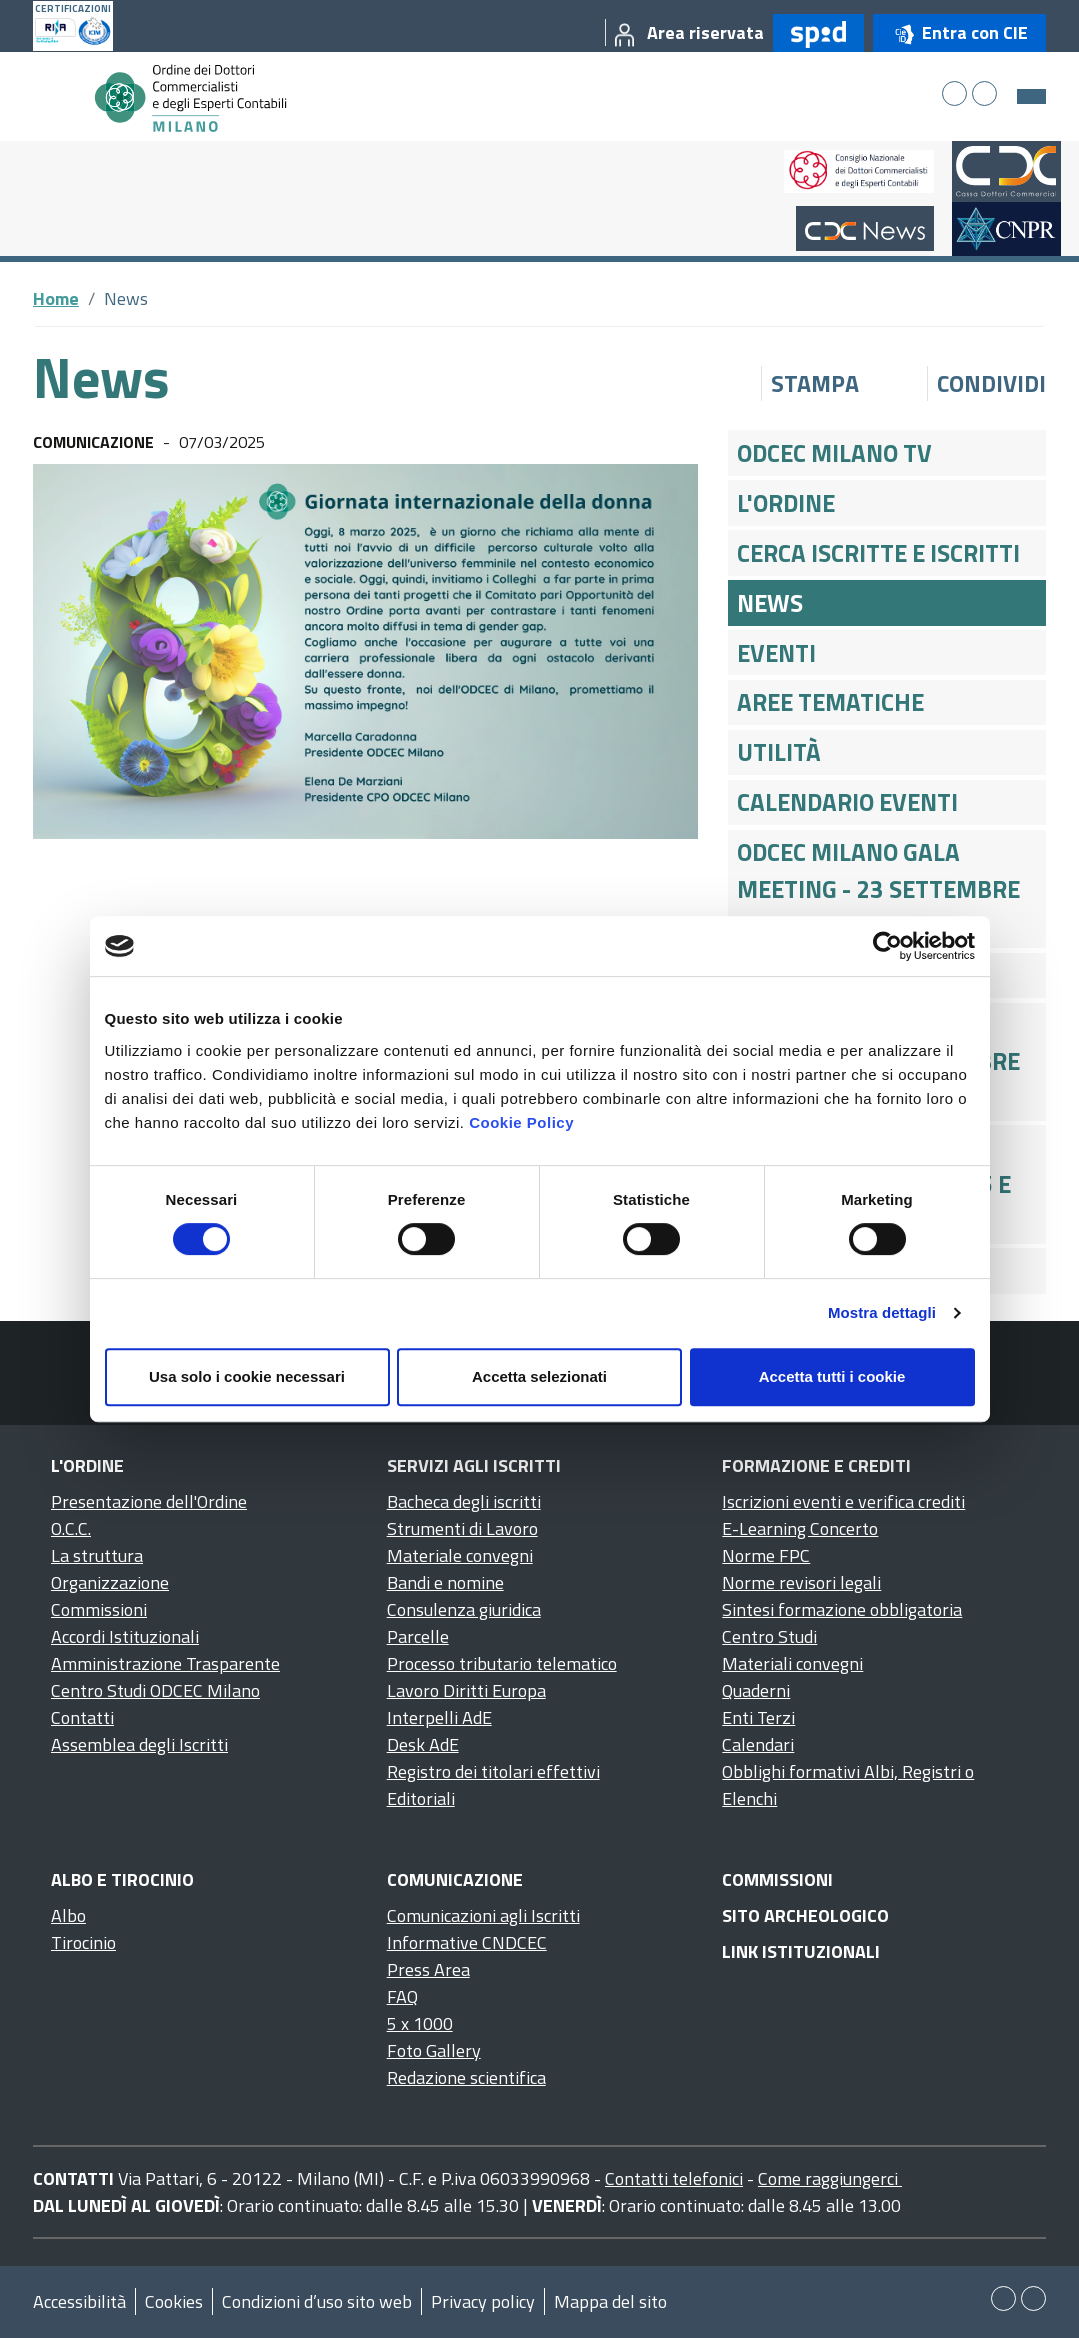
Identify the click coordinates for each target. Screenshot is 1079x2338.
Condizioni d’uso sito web (317, 2301)
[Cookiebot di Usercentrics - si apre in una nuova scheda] (887, 946)
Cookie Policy (521, 1122)
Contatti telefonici (674, 2178)
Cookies (174, 2301)
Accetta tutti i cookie (832, 1376)
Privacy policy (483, 2301)
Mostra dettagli (882, 1312)
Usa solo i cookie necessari (247, 1376)
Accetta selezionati (539, 1376)
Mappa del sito (610, 2301)
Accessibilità (79, 2301)
